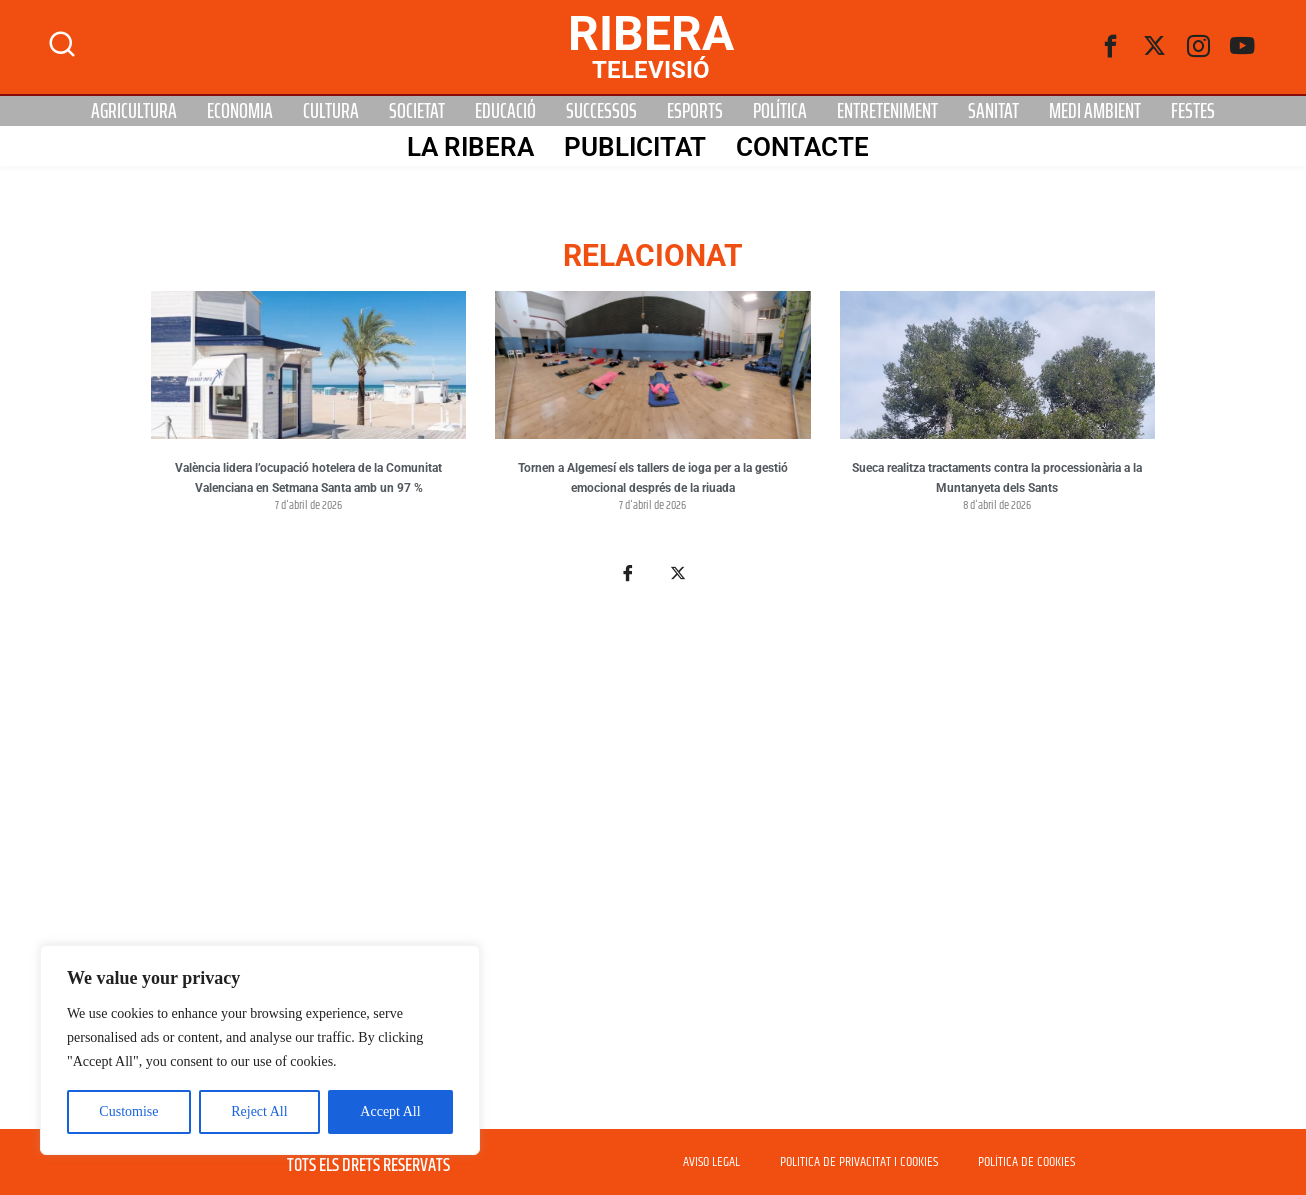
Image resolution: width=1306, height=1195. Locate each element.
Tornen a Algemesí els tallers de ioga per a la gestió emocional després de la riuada (653, 478)
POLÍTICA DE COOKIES (1026, 1162)
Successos (601, 111)
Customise (128, 1111)
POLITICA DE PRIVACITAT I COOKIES (859, 1162)
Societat (417, 111)
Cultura (331, 111)
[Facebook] (1111, 47)
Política (780, 111)
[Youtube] (1243, 47)
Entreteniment (887, 111)
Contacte (802, 147)
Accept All (390, 1111)
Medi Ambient (1095, 111)
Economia (240, 111)
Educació (505, 111)
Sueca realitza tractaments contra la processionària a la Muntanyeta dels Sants (997, 478)
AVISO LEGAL (711, 1162)
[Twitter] (1155, 47)
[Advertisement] (653, 868)
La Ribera (470, 147)
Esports (695, 111)
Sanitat (993, 111)
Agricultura (134, 111)
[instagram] (1199, 47)
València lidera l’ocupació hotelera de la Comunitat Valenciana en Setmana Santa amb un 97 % (308, 478)
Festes (1193, 111)
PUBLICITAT (635, 147)
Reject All (259, 1111)
